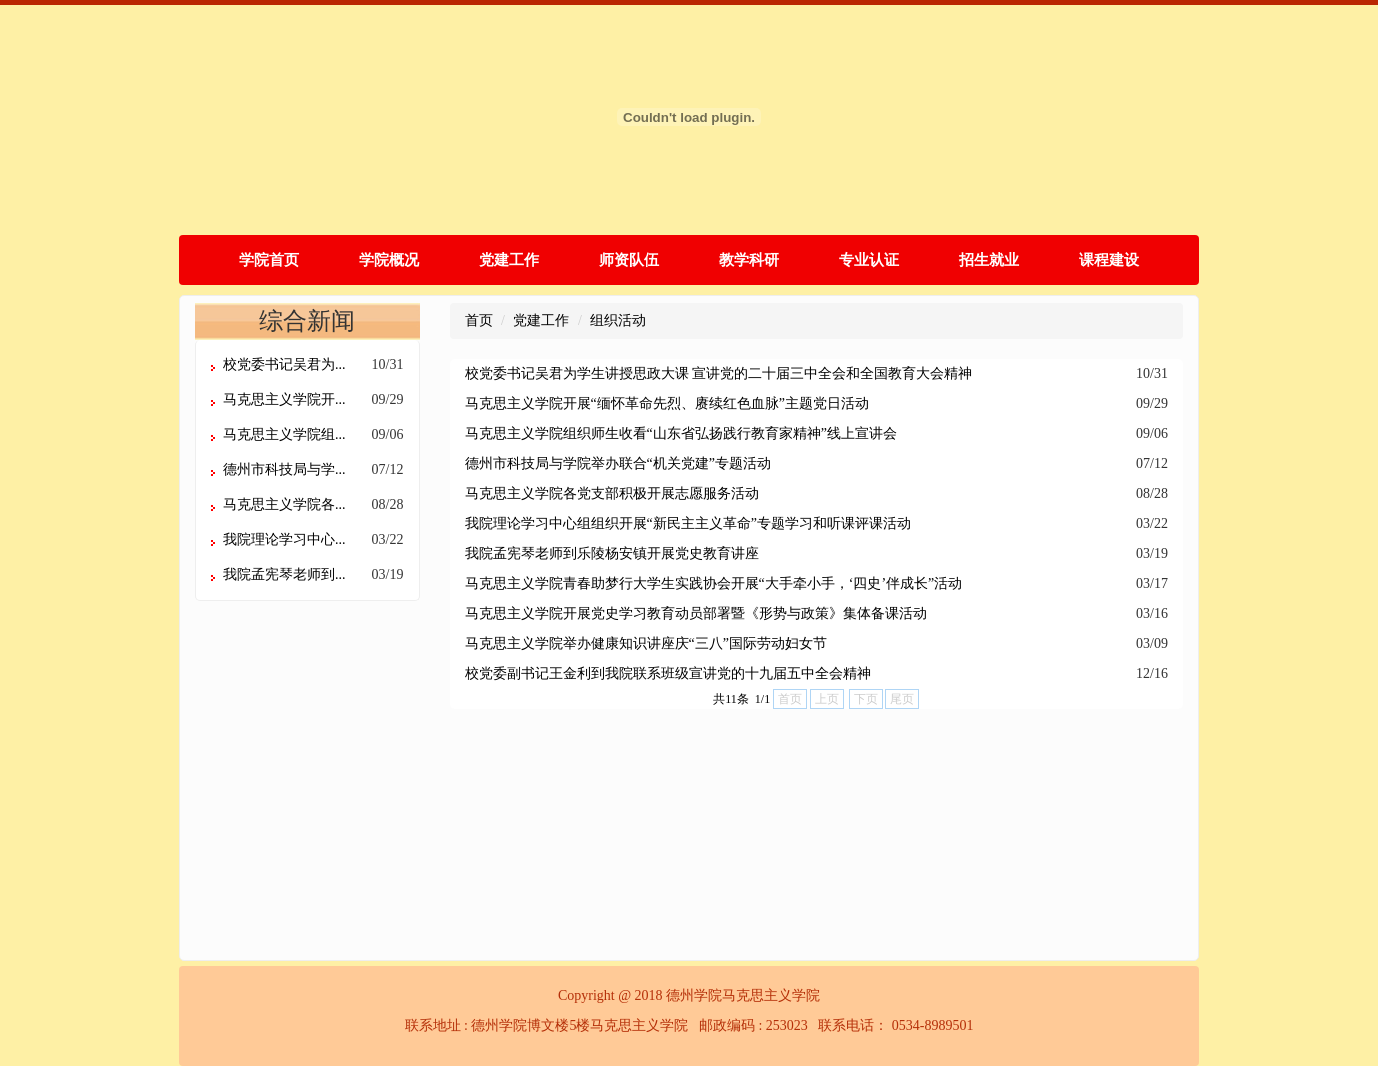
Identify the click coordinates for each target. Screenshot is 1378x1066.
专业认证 (869, 260)
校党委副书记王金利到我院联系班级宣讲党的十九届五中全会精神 (668, 673)
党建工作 (509, 260)
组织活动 (618, 320)
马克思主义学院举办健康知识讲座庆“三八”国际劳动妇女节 (646, 643)
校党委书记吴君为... (284, 364)
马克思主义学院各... (284, 504)
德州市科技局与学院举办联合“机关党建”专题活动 (618, 463)
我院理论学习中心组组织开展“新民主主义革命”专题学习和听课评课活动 (688, 523)
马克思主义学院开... (284, 399)
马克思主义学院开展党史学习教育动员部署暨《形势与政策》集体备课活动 (696, 613)
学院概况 (389, 260)
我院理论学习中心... (284, 539)
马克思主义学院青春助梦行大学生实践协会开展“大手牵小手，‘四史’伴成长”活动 (714, 583)
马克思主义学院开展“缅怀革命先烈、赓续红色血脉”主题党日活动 (667, 403)
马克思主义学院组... (284, 434)
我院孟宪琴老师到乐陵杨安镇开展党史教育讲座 (612, 553)
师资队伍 (629, 260)
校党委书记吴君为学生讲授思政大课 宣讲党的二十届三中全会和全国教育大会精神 (719, 373)
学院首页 (269, 260)
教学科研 (749, 260)
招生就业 (989, 260)
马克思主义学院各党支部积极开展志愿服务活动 (612, 493)
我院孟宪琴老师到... (284, 574)
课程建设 (1109, 260)
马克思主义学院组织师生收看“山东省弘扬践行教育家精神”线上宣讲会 (681, 433)
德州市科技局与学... (284, 469)
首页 (479, 320)
